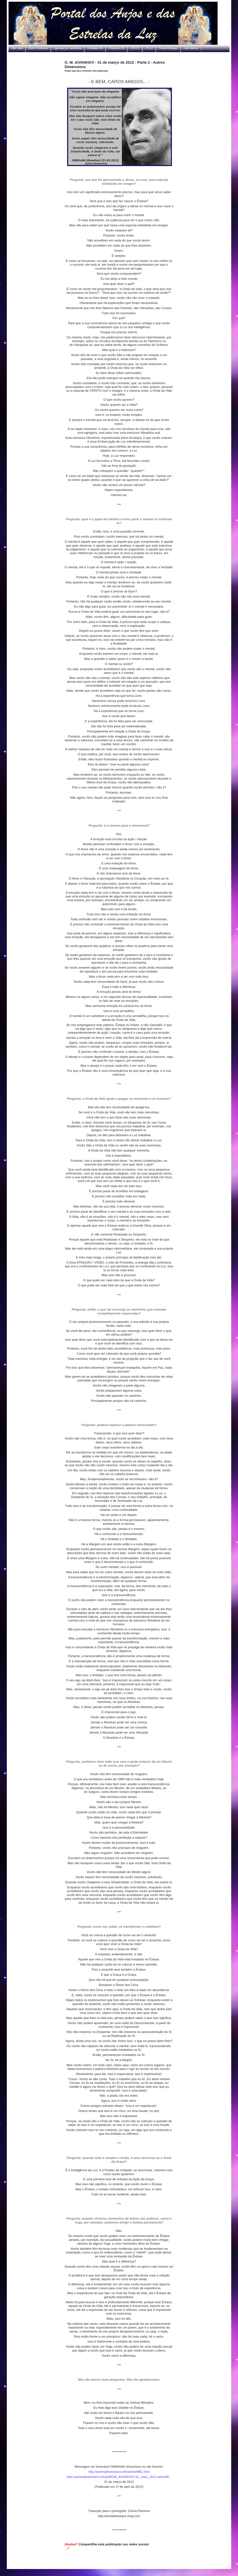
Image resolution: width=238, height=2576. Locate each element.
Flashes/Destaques (168, 48)
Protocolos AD (116, 48)
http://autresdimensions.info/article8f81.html (119, 2471)
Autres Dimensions (38, 48)
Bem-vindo (17, 48)
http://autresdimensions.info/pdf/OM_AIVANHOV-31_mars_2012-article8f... (119, 2477)
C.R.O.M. (134, 48)
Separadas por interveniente (67, 48)
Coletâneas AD (95, 48)
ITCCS (149, 48)
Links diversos (190, 48)
